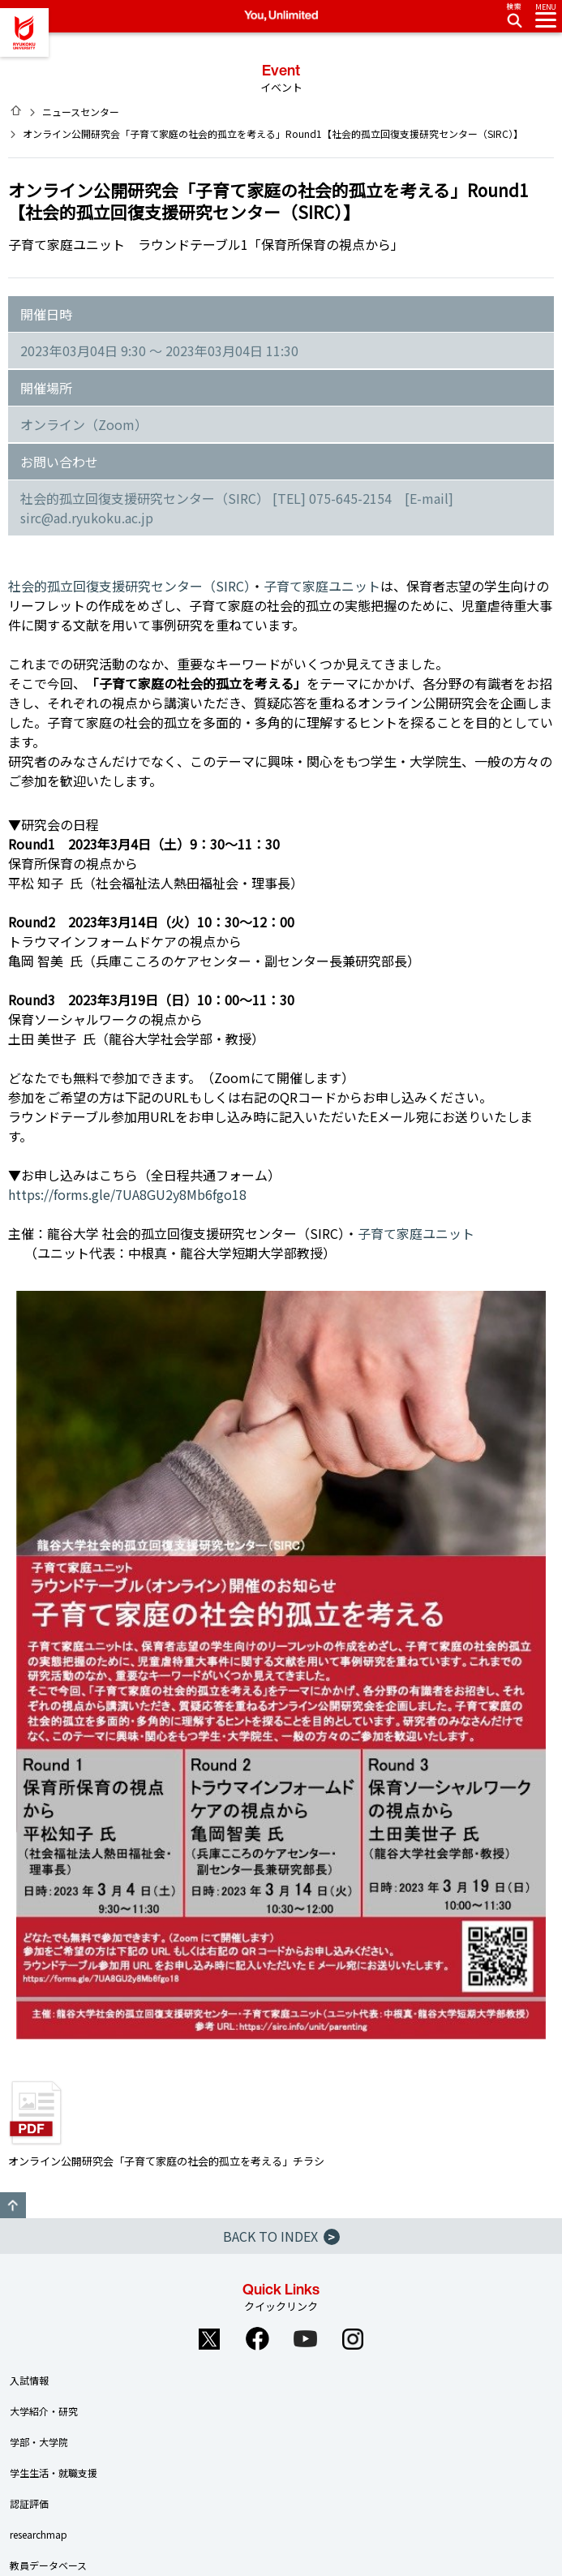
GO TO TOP (13, 2205)
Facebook (257, 2339)
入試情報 (29, 2380)
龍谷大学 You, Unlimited (24, 32)
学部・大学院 (39, 2442)
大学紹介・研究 (44, 2411)
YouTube (305, 2339)
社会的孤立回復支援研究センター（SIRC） (129, 586)
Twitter (209, 2339)
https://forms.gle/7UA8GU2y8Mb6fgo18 (127, 1194)
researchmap (38, 2534)
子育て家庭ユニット (322, 586)
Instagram (353, 2339)
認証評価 (29, 2503)
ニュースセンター (80, 111)
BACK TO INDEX (281, 2236)
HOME (16, 110)
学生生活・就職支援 (53, 2472)
